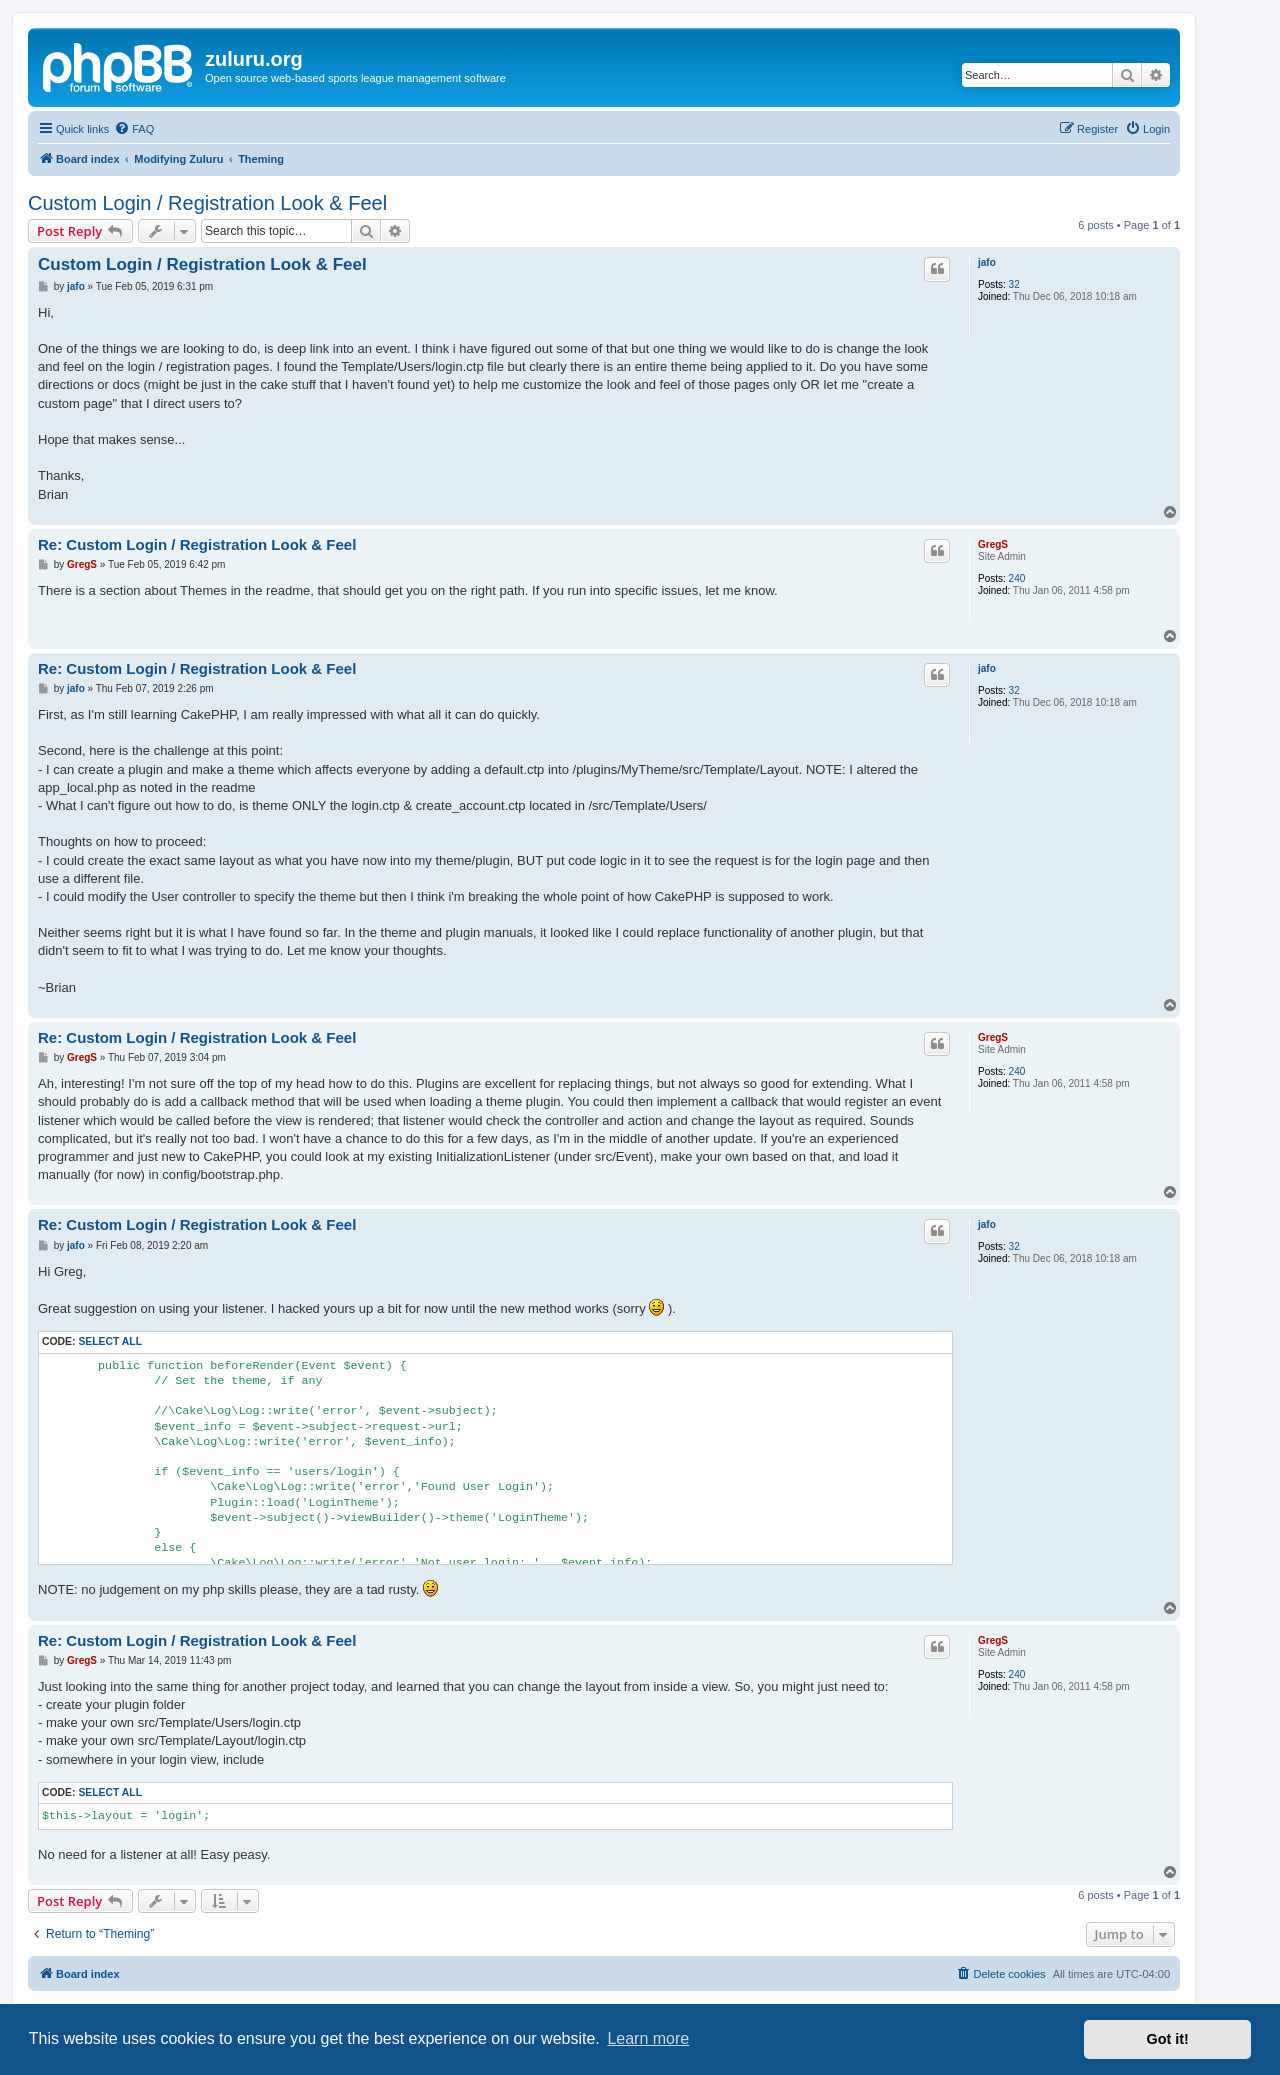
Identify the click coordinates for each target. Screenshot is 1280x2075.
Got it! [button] (1168, 2039)
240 (1017, 578)
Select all (110, 1341)
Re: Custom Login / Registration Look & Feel (197, 544)
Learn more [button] (648, 2038)
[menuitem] (134, 129)
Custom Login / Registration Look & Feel (207, 203)
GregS (993, 544)
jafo (987, 262)
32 (1014, 284)
